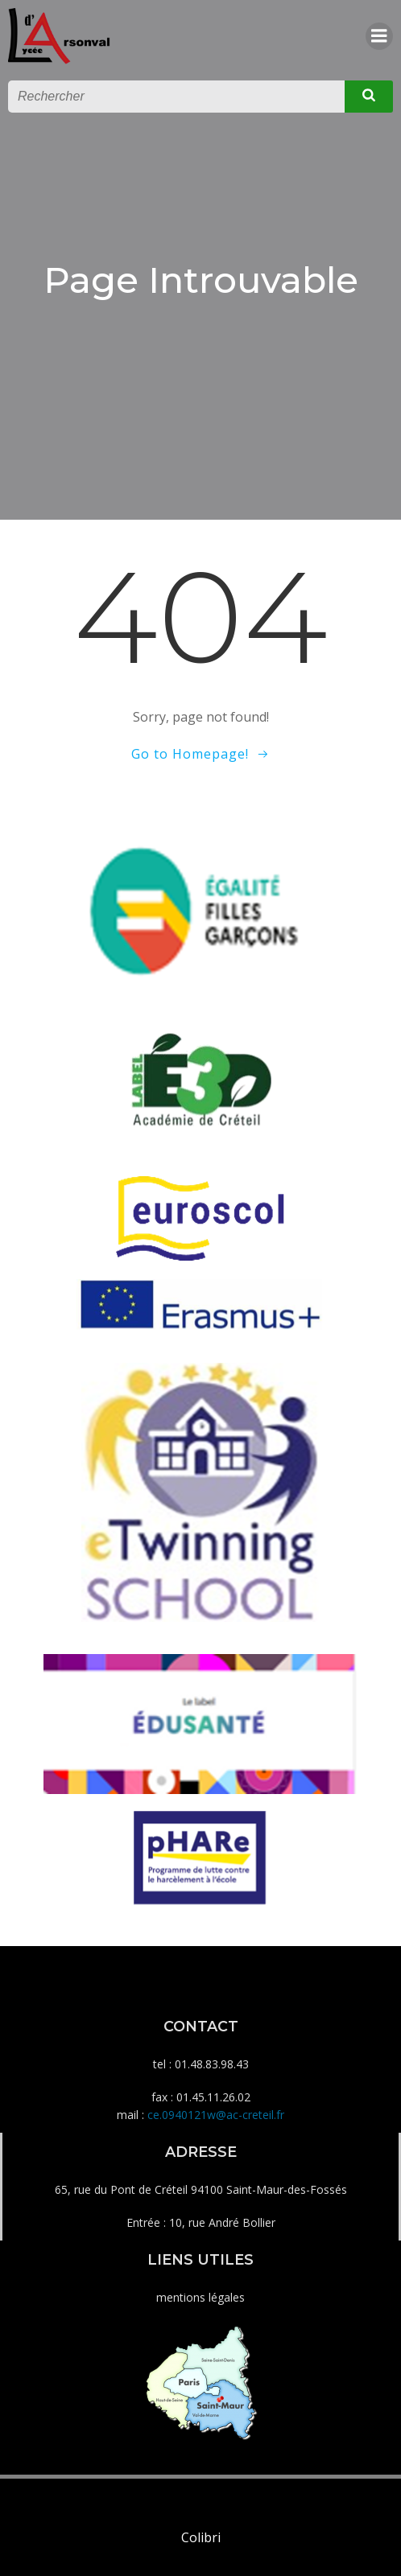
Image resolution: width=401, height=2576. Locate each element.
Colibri (201, 2537)
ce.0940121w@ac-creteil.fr (215, 2114)
